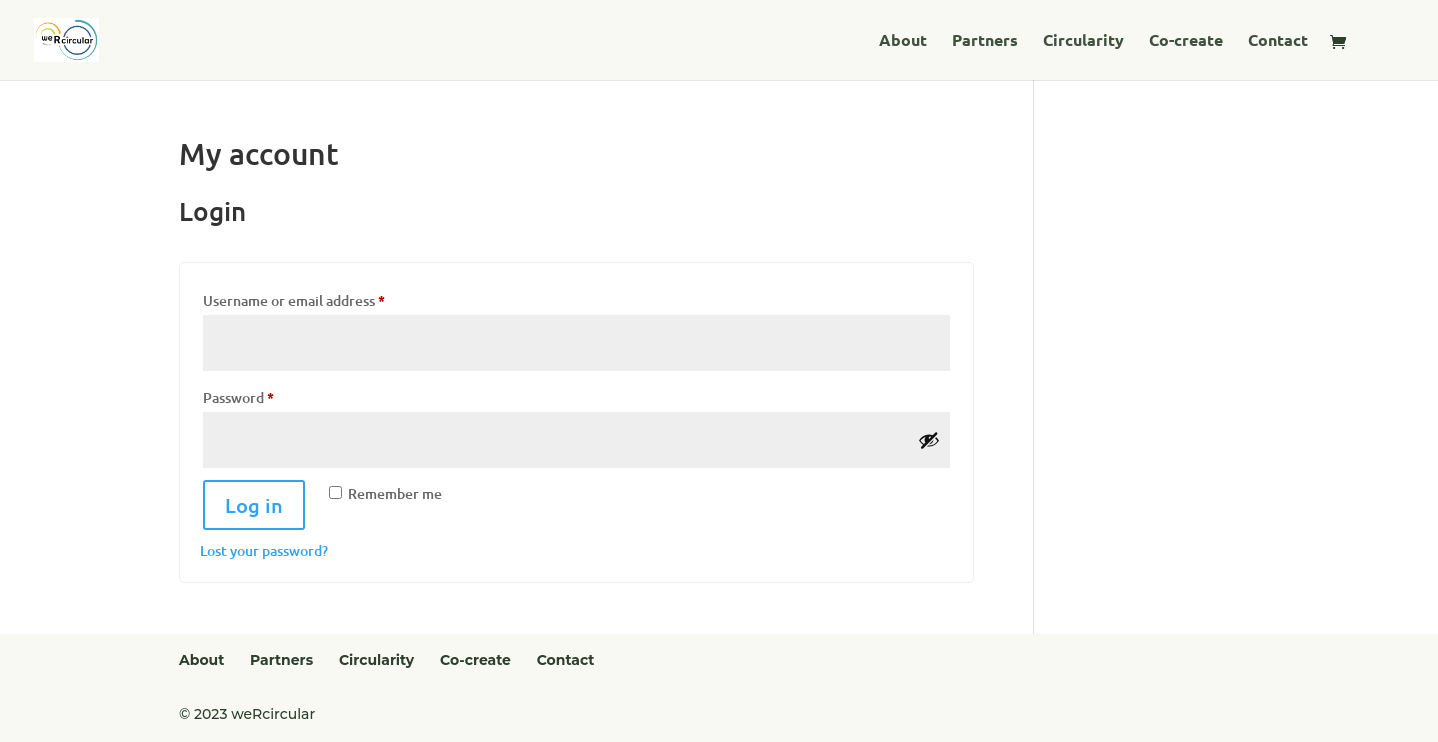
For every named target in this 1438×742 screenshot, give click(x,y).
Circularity (1083, 41)
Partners (985, 41)
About (903, 41)
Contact (1278, 41)
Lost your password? (264, 550)
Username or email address (323, 298)
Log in (254, 505)
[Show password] (929, 440)
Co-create (1186, 41)
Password (267, 395)
